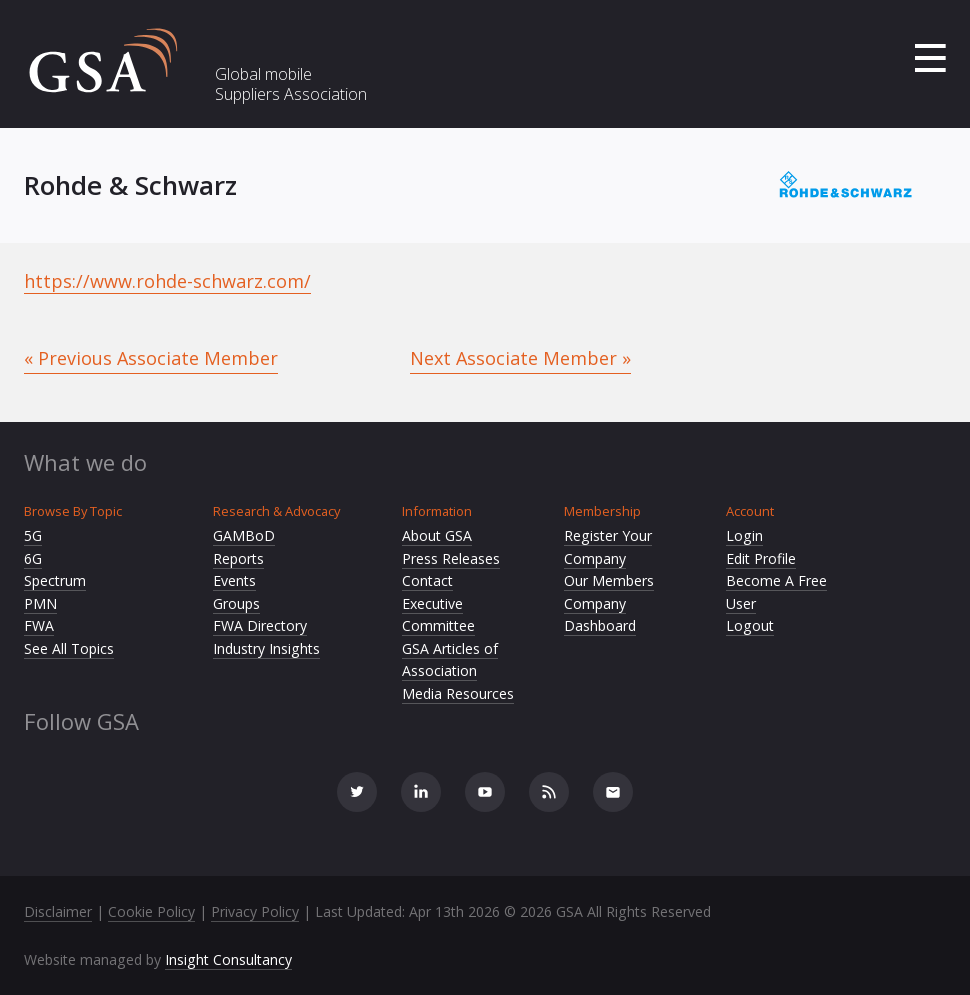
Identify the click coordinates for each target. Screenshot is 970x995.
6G (33, 558)
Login (744, 535)
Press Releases (451, 558)
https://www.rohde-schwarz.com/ (167, 281)
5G (33, 535)
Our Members (609, 580)
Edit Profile (761, 558)
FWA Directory (260, 625)
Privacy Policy (255, 911)
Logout (750, 625)
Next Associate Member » (520, 358)
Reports (238, 558)
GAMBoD (244, 535)
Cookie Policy (151, 911)
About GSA (437, 535)
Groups (236, 603)
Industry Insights (266, 648)
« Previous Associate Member (151, 358)
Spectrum (55, 580)
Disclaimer (58, 911)
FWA (39, 625)
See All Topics (69, 648)
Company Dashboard (600, 615)
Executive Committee (438, 615)
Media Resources (458, 693)
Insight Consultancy (228, 959)
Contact (427, 580)
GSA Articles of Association (450, 660)
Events (234, 580)
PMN (40, 603)
